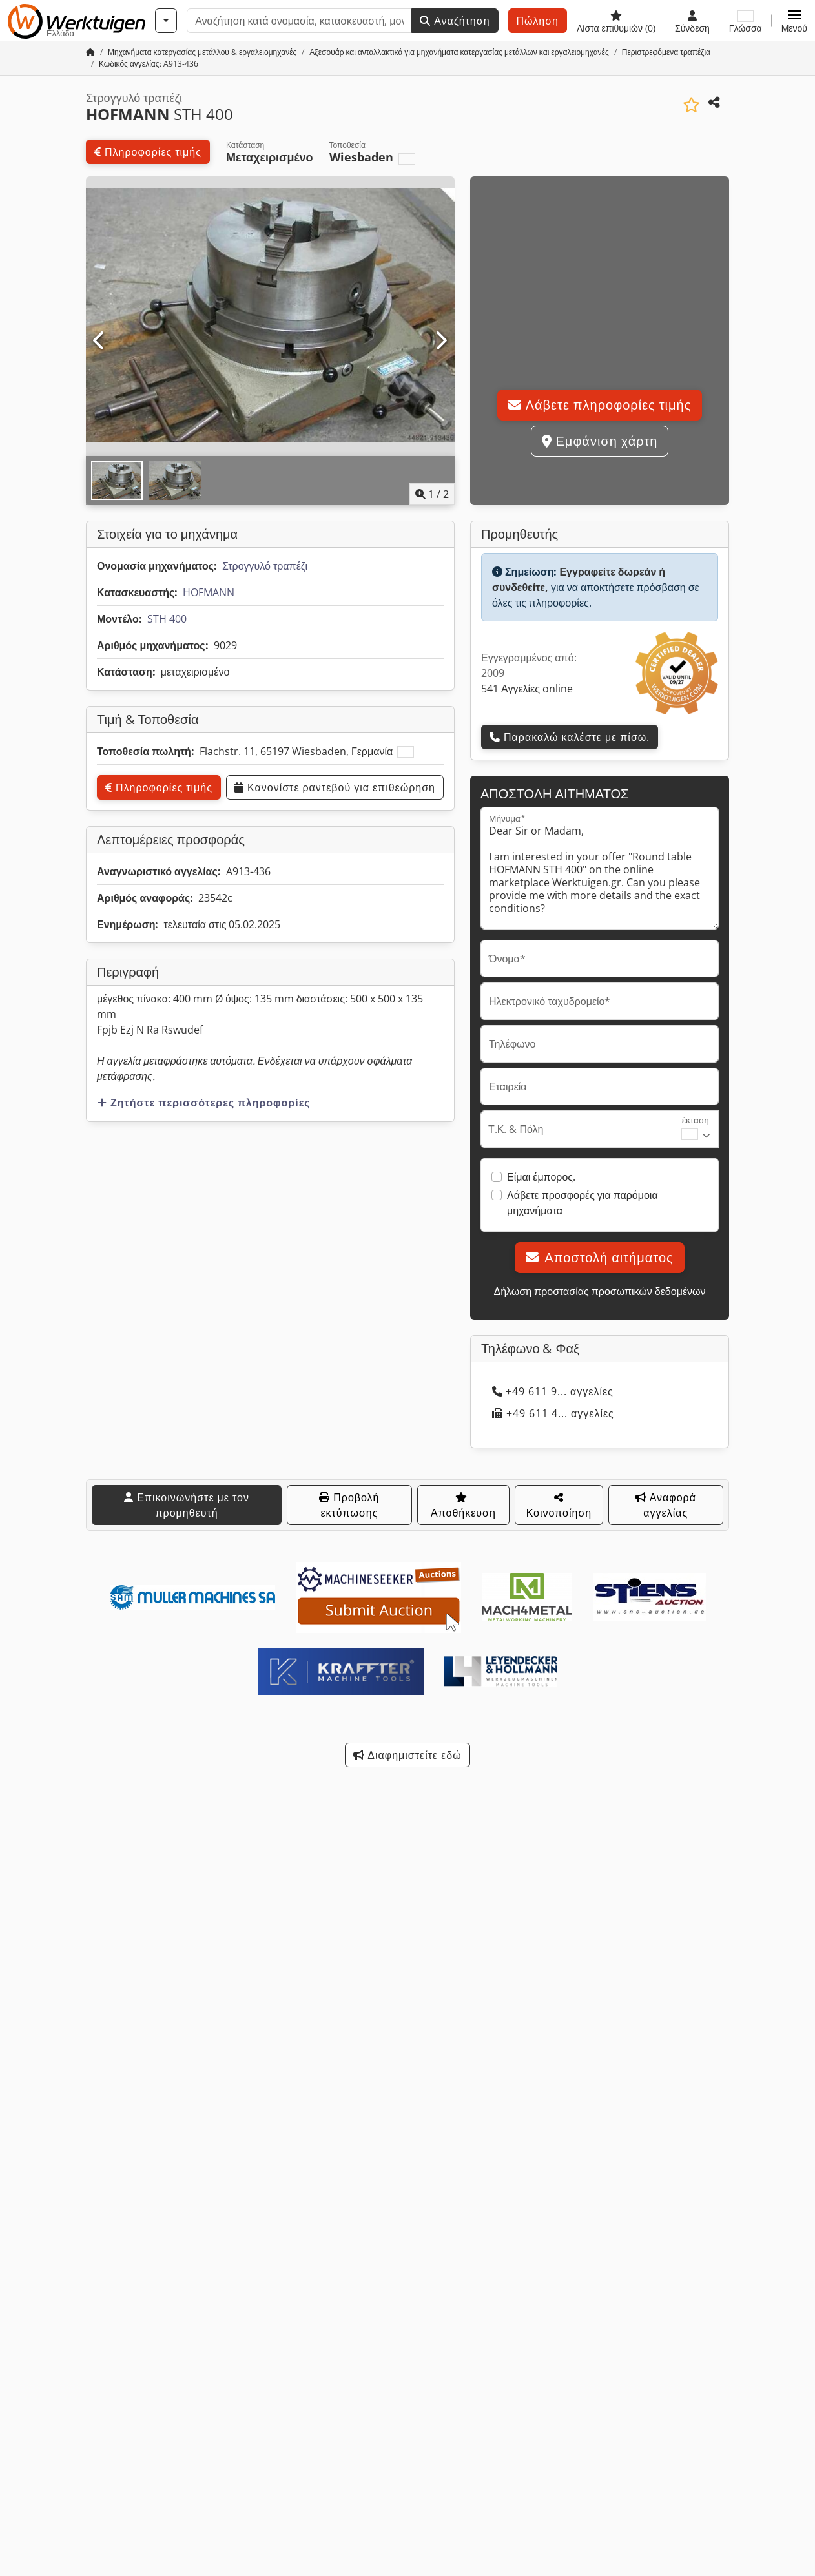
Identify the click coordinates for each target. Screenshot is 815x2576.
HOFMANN (208, 592)
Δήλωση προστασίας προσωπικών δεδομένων (599, 1291)
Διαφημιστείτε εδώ (407, 1755)
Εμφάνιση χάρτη (600, 441)
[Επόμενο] (440, 341)
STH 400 (167, 619)
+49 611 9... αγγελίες (553, 1391)
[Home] (202, 52)
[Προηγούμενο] (99, 341)
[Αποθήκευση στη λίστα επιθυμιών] (691, 105)
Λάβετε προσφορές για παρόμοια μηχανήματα (582, 1203)
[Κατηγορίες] (166, 20)
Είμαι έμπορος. (541, 1177)
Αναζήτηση (455, 21)
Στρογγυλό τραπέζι (264, 566)
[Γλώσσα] (745, 20)
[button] (794, 20)
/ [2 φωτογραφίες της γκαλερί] (432, 494)
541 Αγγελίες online (527, 688)
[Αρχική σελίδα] (90, 52)
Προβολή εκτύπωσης (349, 1505)
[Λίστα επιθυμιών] (616, 20)
